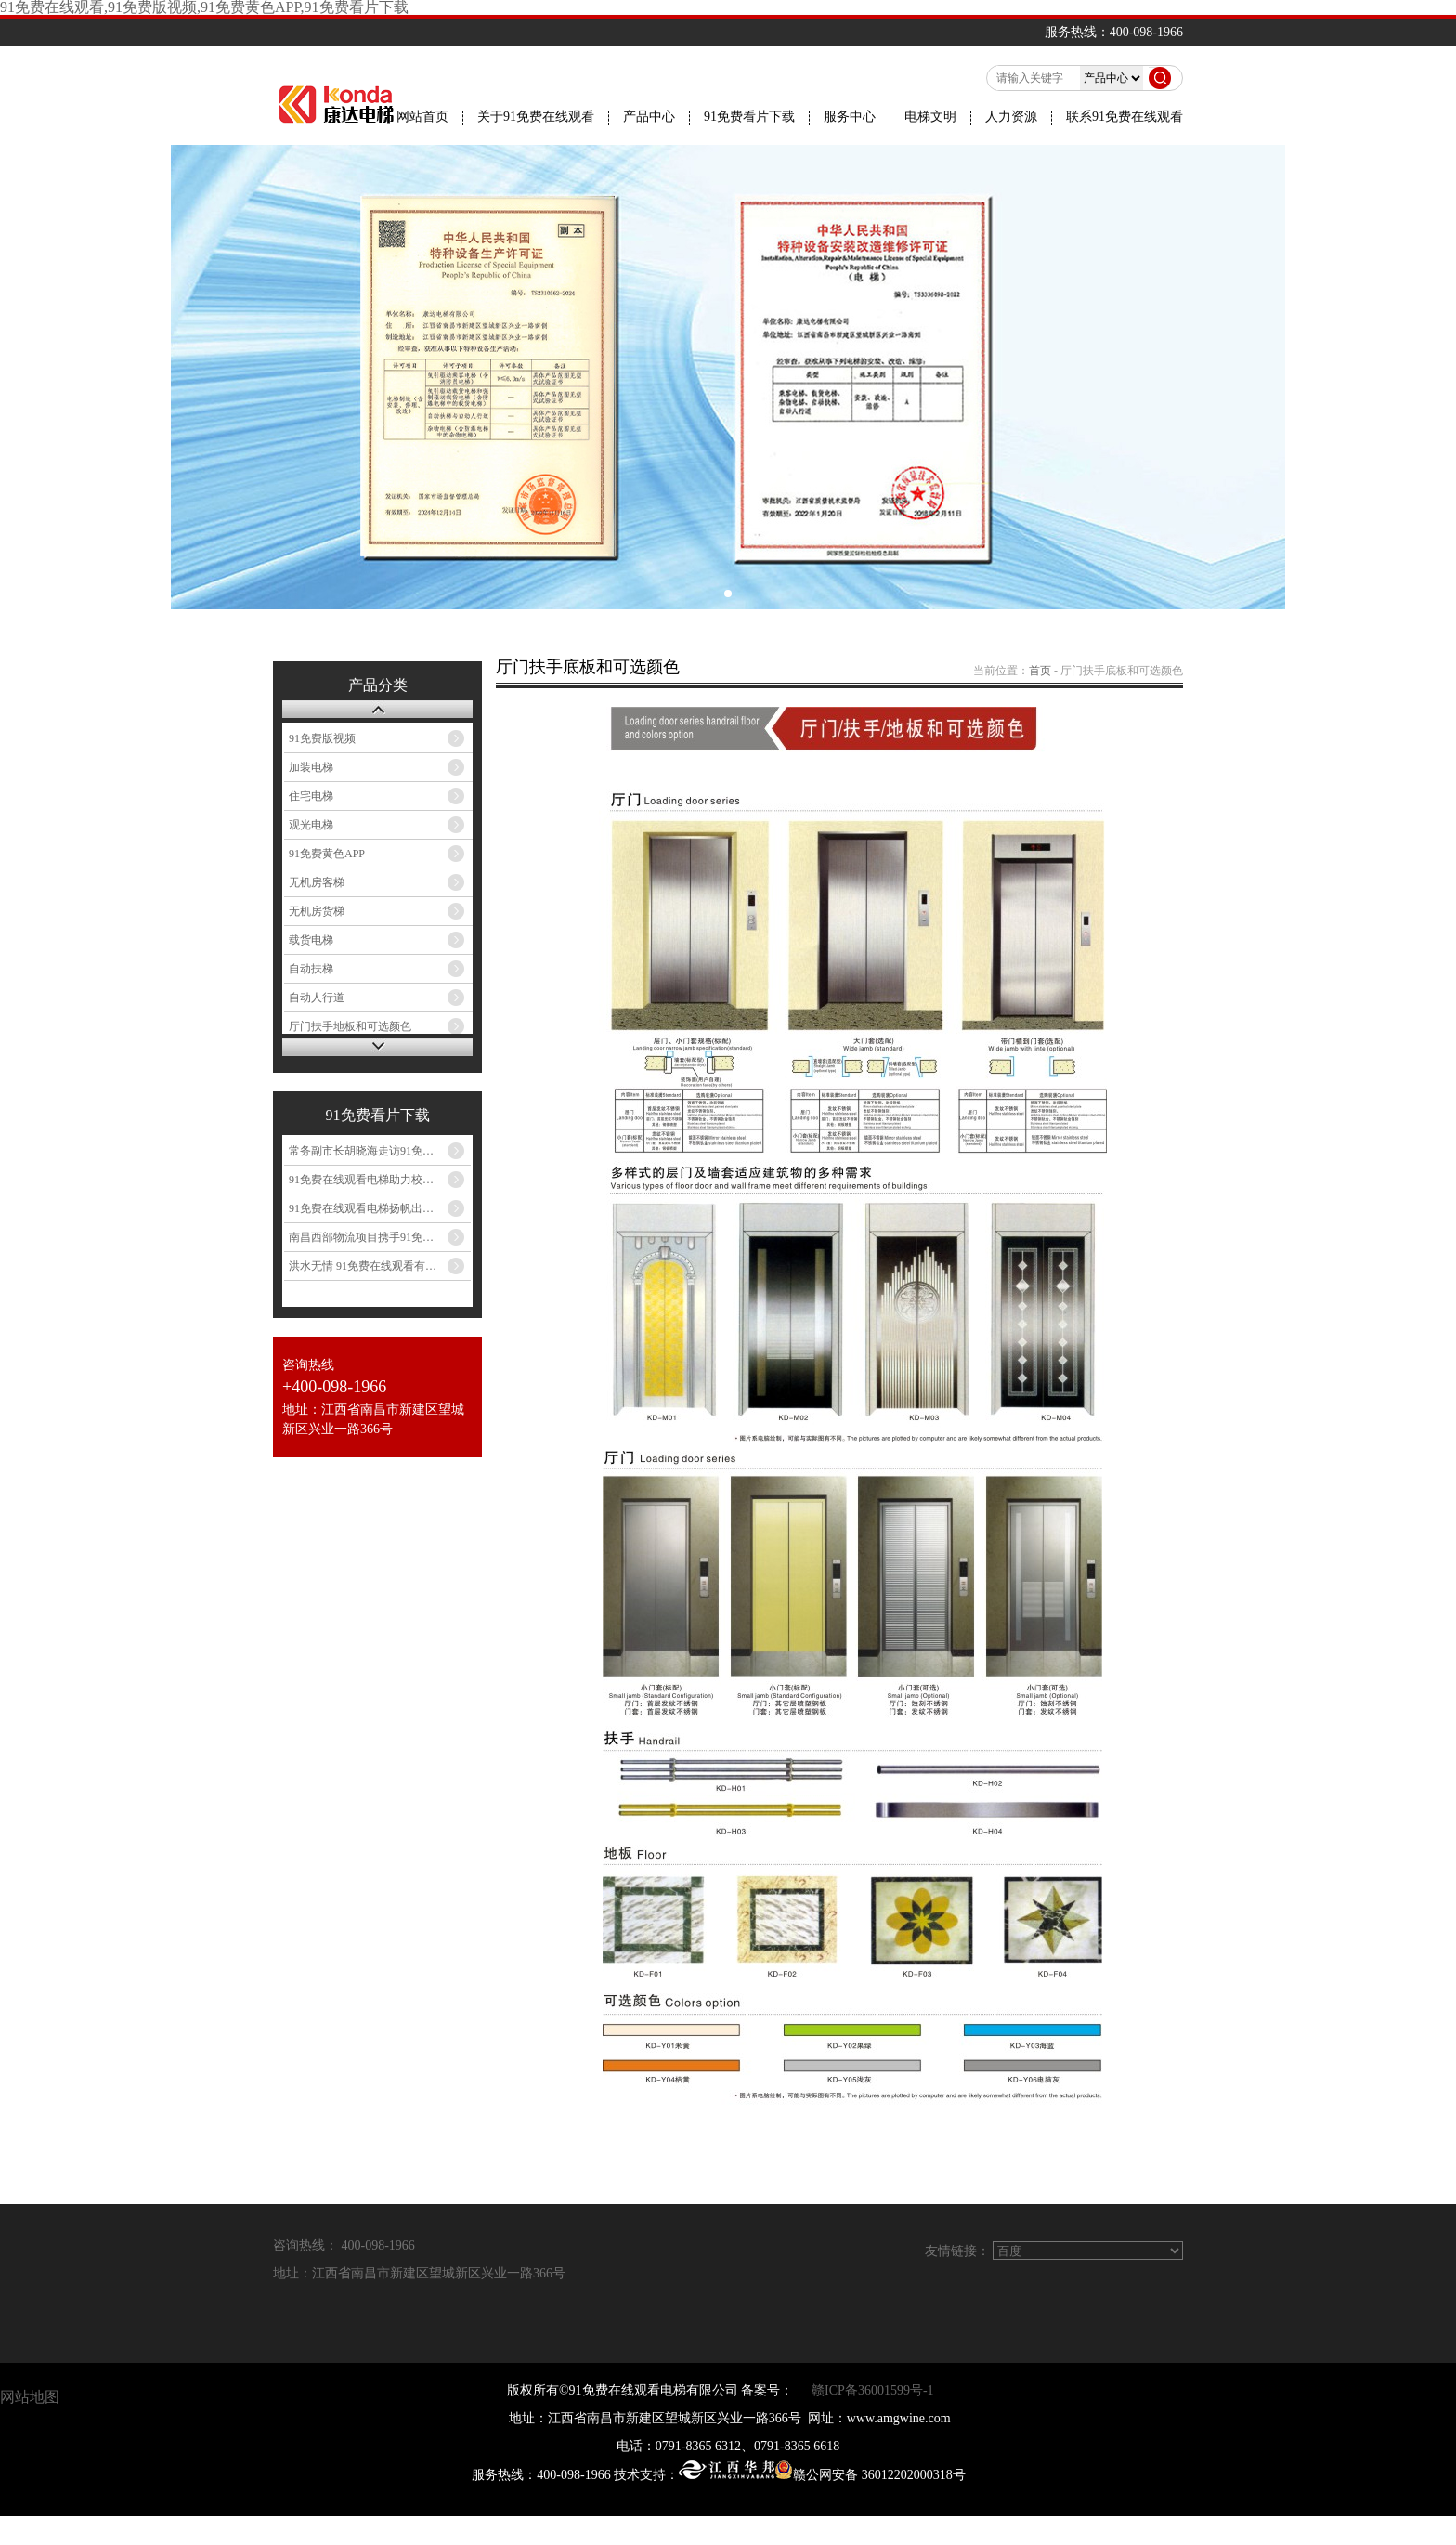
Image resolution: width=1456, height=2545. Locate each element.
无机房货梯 (316, 911)
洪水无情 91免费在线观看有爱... (367, 1265)
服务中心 (850, 117)
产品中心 (649, 117)
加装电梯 (311, 767)
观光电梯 (311, 824)
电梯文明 (930, 117)
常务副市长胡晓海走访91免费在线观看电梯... (380, 1150)
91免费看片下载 (749, 117)
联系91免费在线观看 (1124, 117)
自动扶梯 (311, 968)
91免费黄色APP (327, 853)
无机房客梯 (316, 882)
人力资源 (1011, 117)
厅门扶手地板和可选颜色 (350, 1026)
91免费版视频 (322, 738)
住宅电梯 (311, 796)
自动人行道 (316, 997)
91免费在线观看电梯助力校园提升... (376, 1179)
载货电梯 (311, 939)
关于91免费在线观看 (535, 117)
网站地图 (29, 2397)
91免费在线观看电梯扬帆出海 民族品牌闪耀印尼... (380, 1208)
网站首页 (422, 117)
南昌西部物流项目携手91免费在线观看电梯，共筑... (380, 1237)
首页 (1040, 670)
